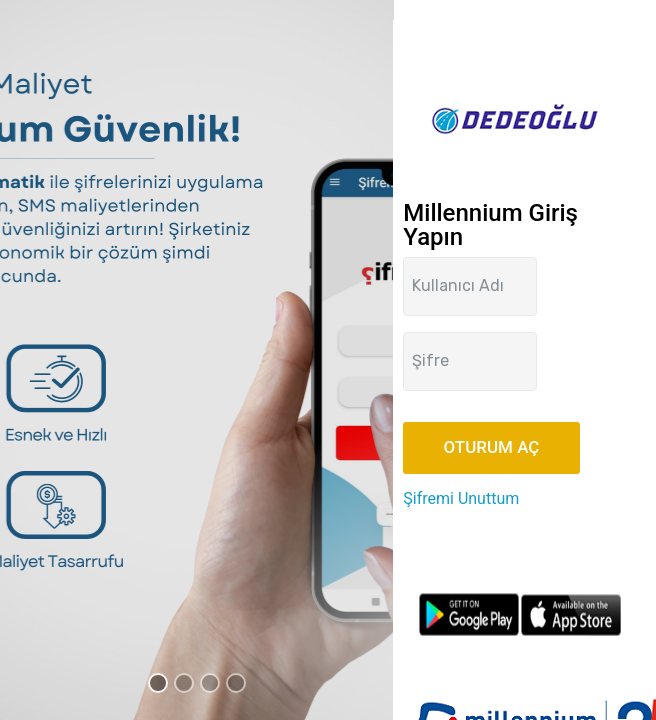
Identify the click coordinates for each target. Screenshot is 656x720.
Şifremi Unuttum (461, 498)
